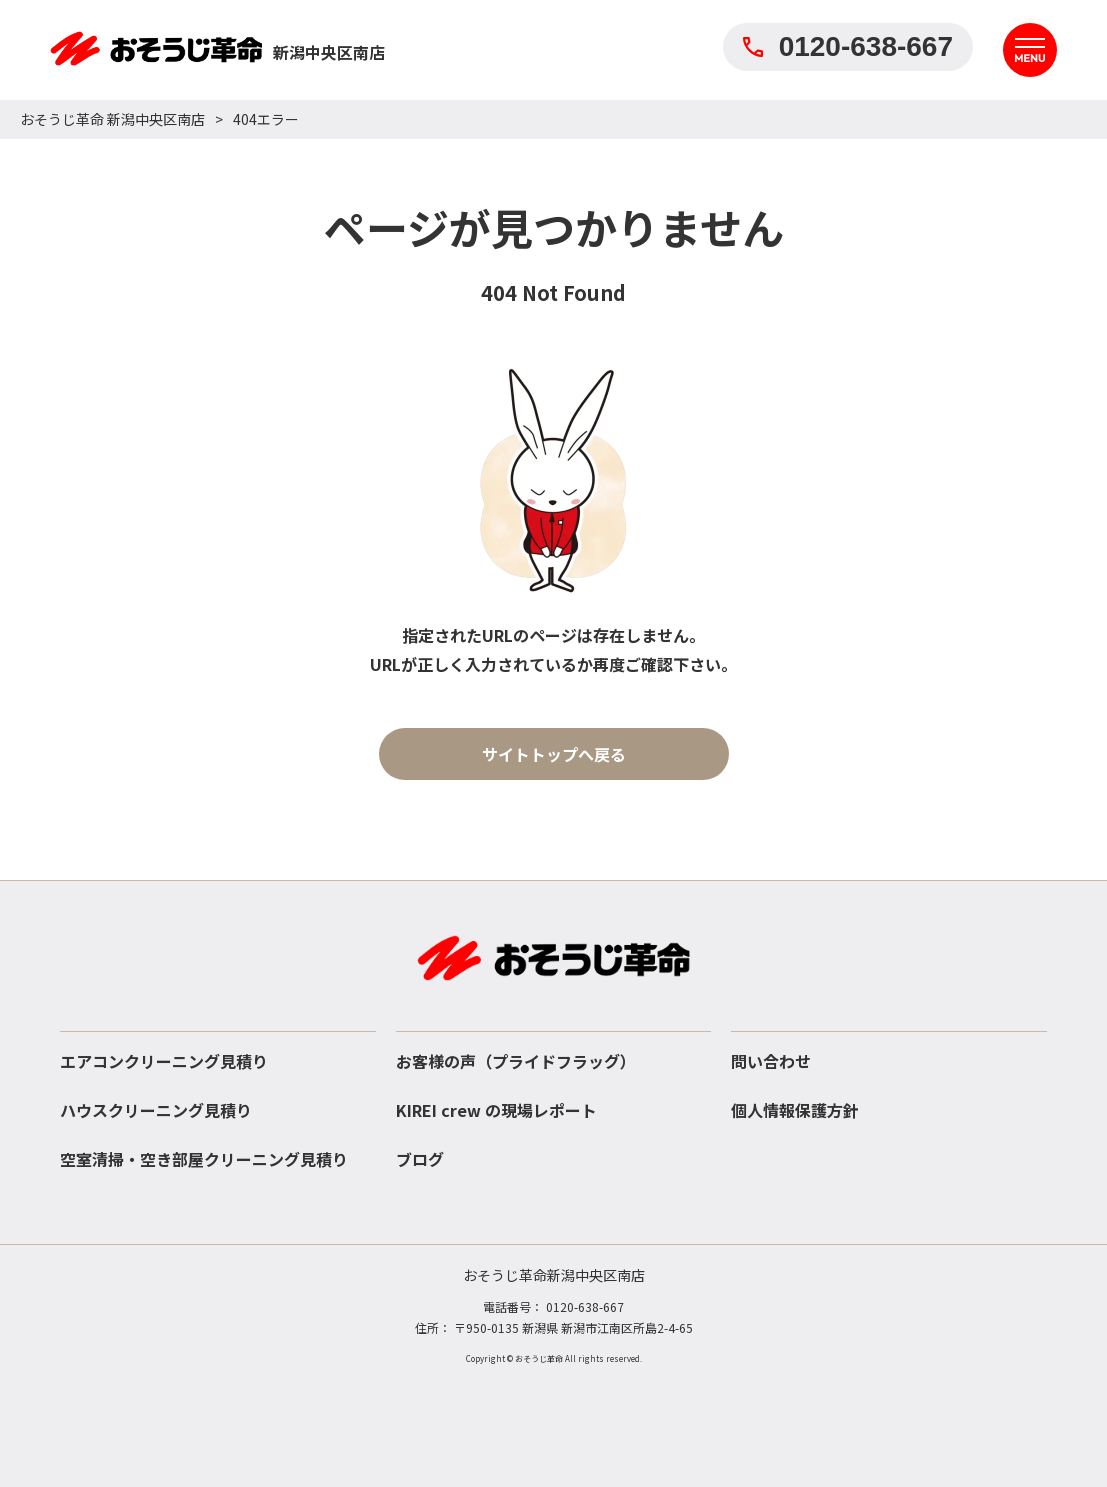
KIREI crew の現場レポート (496, 1110)
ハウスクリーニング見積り (156, 1110)
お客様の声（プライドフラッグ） (516, 1061)
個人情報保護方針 (795, 1110)
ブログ (420, 1159)
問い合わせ (771, 1061)
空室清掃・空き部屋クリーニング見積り (204, 1159)
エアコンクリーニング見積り (164, 1061)
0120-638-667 (848, 46)
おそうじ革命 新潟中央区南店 (112, 119)
